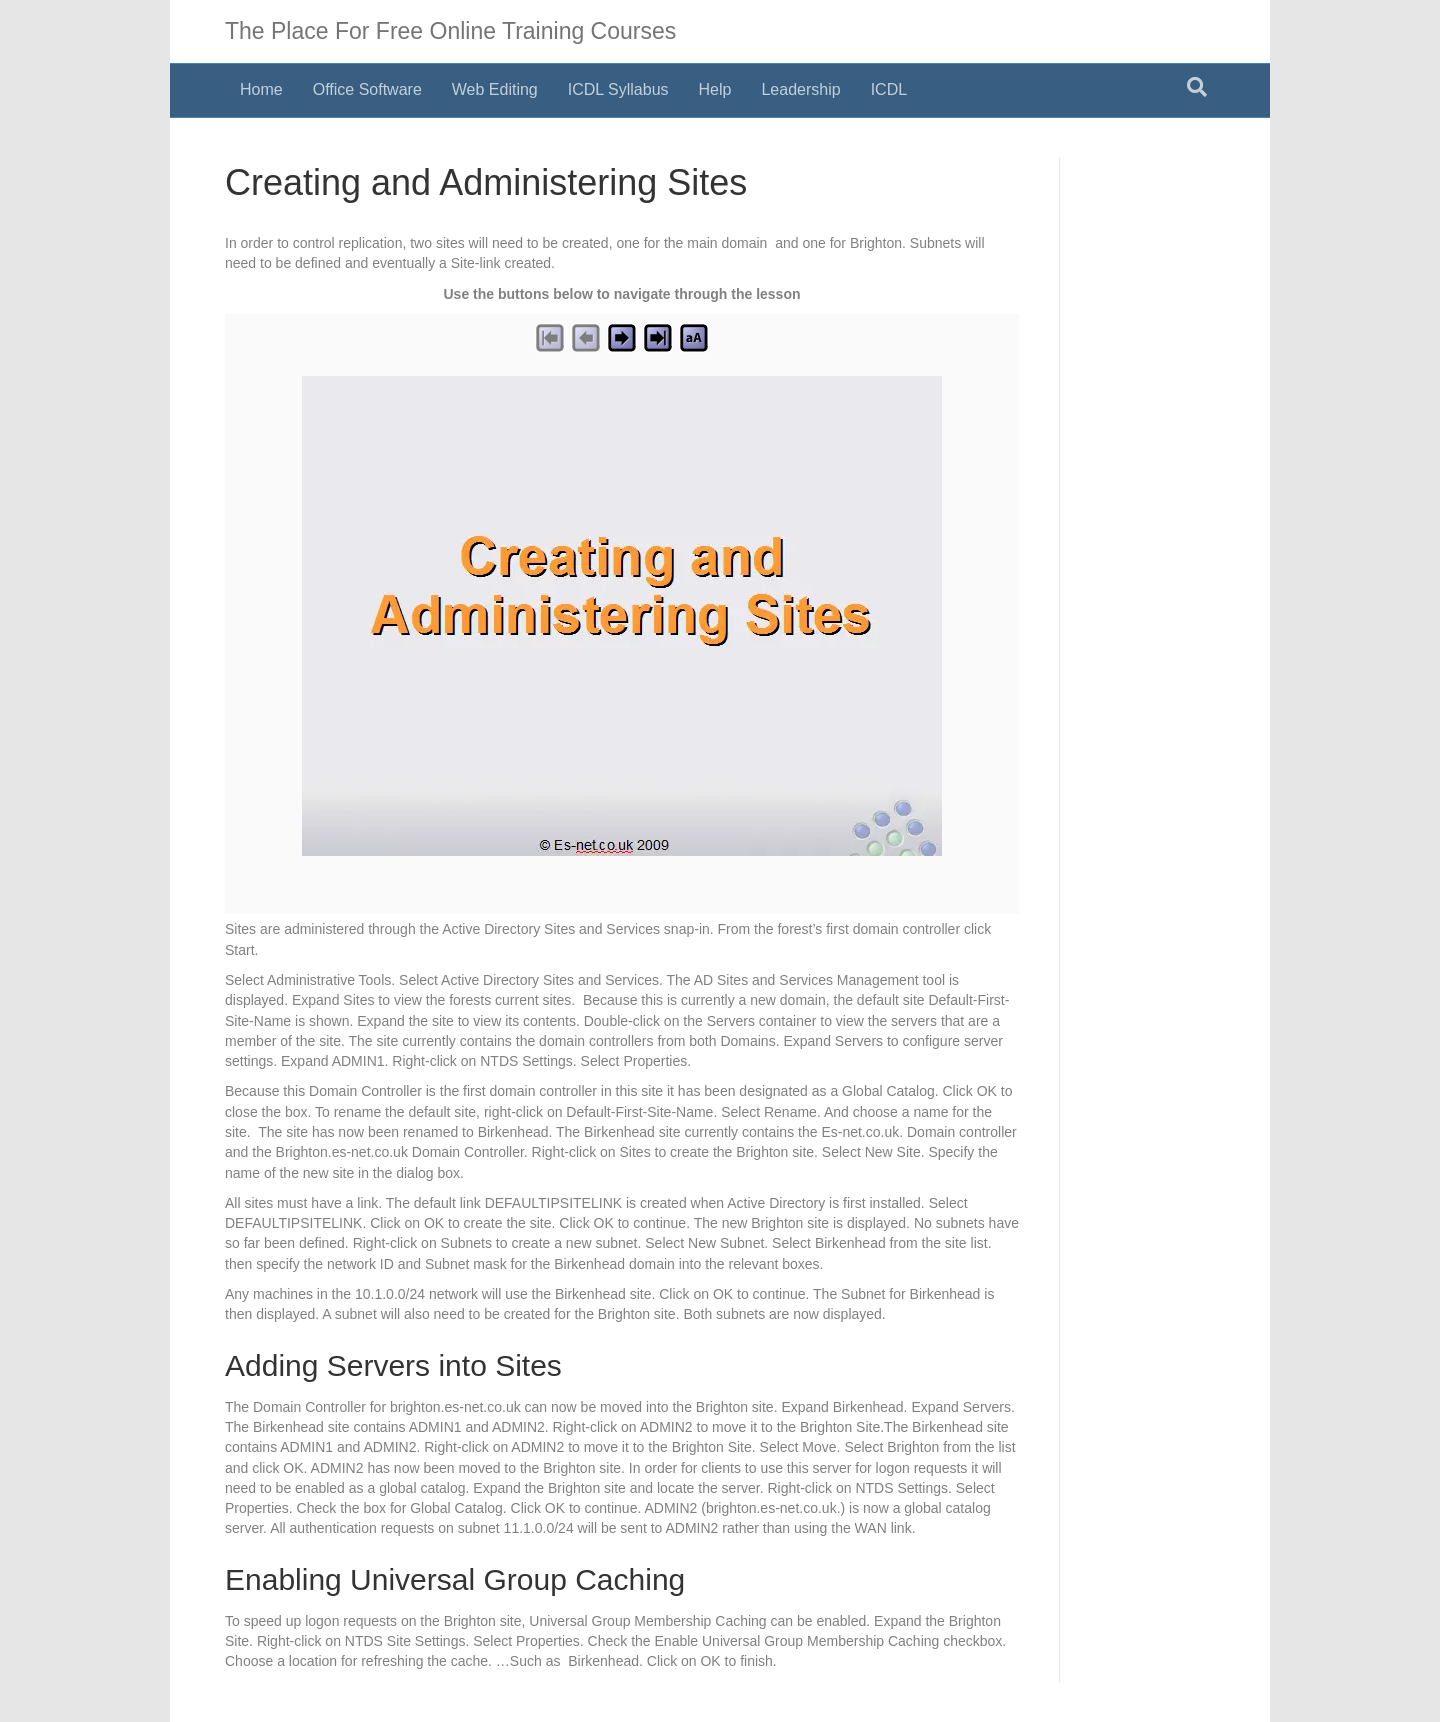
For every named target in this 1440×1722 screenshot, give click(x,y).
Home (261, 89)
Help (715, 89)
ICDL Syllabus (618, 89)
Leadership (800, 89)
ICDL (889, 89)
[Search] (1197, 87)
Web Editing (495, 89)
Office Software (367, 89)
